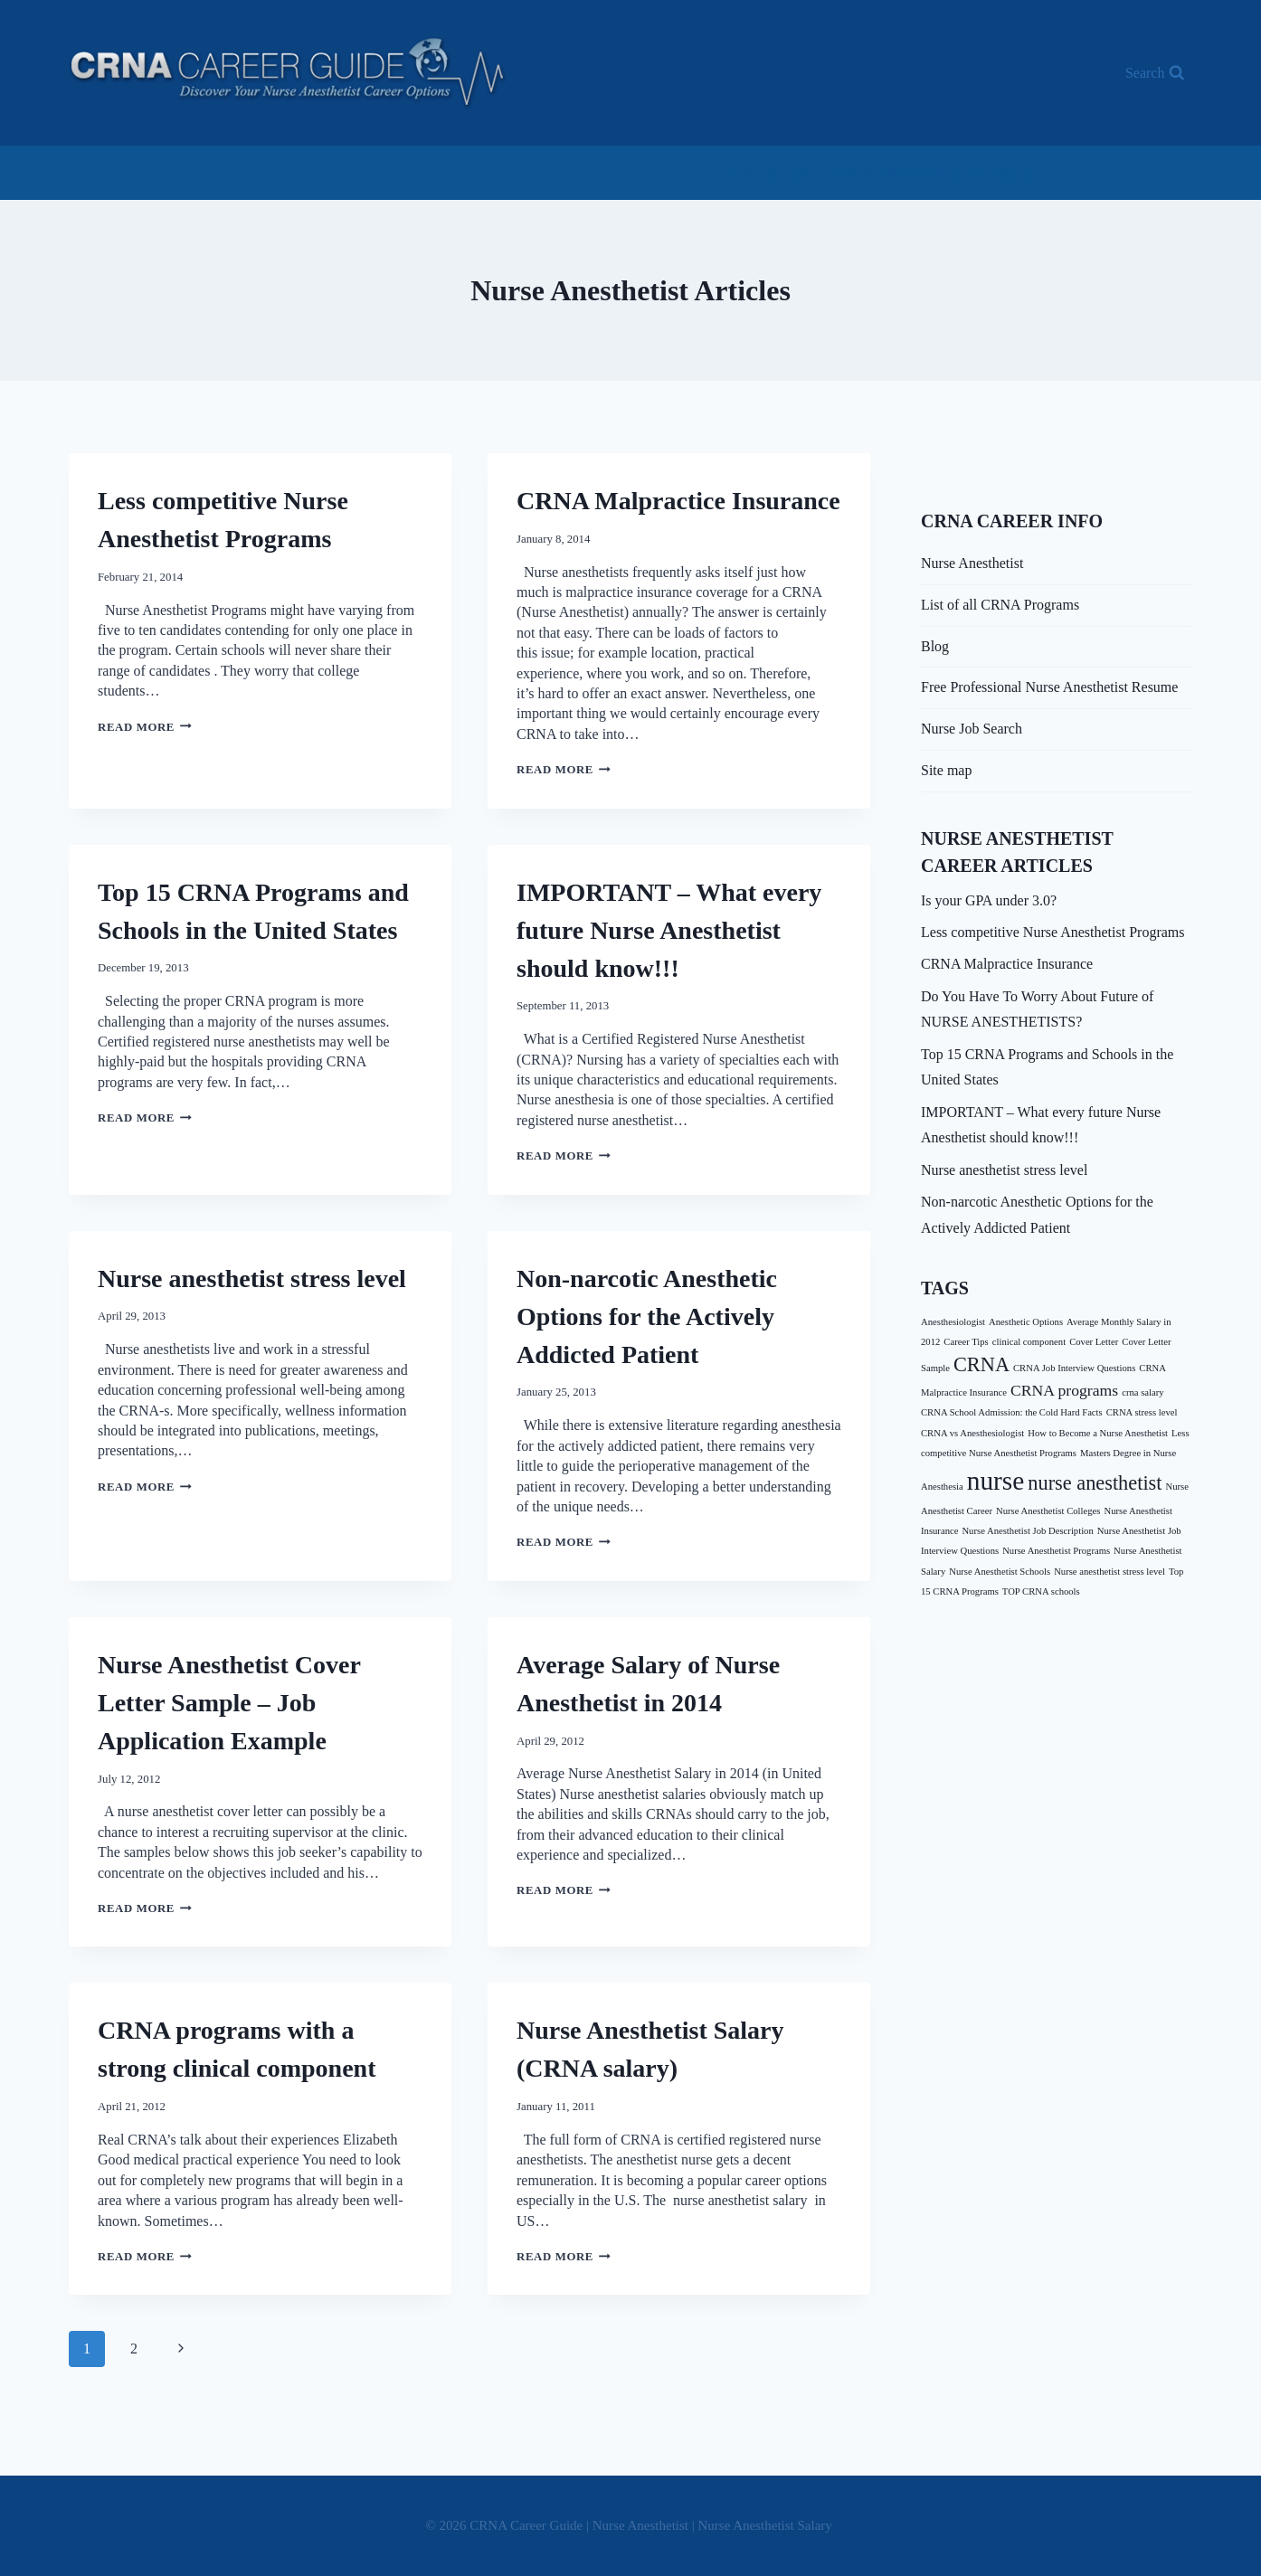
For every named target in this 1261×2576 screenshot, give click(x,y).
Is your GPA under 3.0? (989, 900)
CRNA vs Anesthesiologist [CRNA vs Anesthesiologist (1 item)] (972, 1433)
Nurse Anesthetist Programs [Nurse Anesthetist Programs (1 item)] (1056, 1551)
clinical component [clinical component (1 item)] (1029, 1342)
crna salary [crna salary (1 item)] (1142, 1392)
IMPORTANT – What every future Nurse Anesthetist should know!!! (669, 930)
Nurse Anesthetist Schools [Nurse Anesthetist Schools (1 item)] (999, 1572)
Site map (946, 770)
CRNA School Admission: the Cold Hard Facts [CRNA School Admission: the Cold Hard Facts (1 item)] (1012, 1412)
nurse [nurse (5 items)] (996, 1480)
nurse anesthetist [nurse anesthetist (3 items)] (1094, 1483)
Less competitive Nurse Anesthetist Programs (1053, 932)
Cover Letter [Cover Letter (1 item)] (1093, 1342)
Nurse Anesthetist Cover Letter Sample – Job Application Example (229, 1703)
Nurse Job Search (971, 728)
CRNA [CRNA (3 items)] (981, 1364)
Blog (935, 646)
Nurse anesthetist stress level (252, 1278)
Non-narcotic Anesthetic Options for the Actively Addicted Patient (647, 1316)
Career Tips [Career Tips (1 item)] (965, 1342)
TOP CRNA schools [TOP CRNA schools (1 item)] (1041, 1591)
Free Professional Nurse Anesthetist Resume (1049, 687)
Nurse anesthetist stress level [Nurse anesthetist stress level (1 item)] (1109, 1572)
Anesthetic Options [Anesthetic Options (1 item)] (1026, 1322)
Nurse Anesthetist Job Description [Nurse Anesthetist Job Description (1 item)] (1027, 1531)
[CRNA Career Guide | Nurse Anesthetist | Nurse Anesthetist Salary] (288, 73)
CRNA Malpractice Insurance (678, 501)
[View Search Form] (1155, 73)
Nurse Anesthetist (972, 563)
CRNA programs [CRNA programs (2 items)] (1064, 1390)
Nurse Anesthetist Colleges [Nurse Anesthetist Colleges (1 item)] (1048, 1511)
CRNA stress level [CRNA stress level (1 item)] (1142, 1412)
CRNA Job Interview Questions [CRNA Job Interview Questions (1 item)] (1074, 1368)
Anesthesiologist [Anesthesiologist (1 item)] (953, 1322)
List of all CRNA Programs (1000, 604)
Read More (145, 727)
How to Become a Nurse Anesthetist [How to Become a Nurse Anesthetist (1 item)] (1098, 1433)
